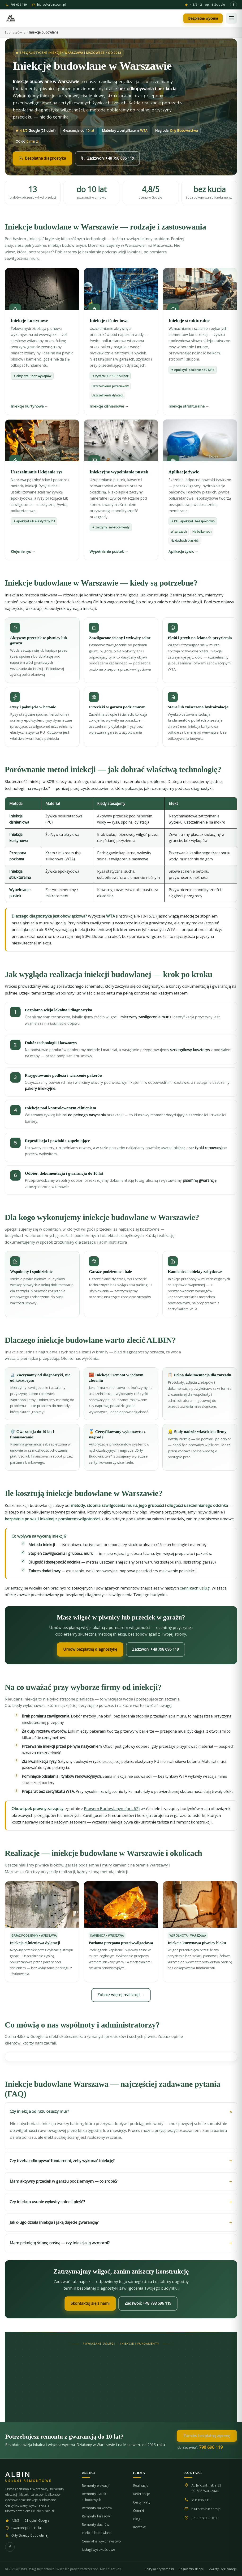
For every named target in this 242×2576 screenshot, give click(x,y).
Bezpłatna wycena (203, 18)
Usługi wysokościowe (98, 2549)
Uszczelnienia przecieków (110, 386)
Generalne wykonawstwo (101, 2541)
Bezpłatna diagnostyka (42, 158)
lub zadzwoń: (200, 2447)
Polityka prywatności (159, 2569)
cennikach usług (195, 1587)
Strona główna (16, 32)
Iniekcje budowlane (97, 2532)
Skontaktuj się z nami (90, 2303)
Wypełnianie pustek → (109, 551)
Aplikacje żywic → (183, 551)
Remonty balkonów (97, 2507)
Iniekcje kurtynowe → (29, 406)
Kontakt (139, 2527)
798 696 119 (17, 5)
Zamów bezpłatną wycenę (206, 2435)
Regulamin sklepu (191, 2569)
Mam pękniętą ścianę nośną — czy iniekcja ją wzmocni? (60, 2242)
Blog (136, 2518)
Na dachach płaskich (185, 540)
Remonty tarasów (96, 2516)
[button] (231, 18)
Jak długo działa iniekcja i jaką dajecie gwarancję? (54, 2222)
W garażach (179, 531)
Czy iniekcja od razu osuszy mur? (39, 2111)
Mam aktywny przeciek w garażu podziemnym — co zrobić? (63, 2181)
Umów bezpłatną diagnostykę (90, 1649)
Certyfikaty (141, 2502)
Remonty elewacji (95, 2485)
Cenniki (138, 2510)
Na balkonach (202, 531)
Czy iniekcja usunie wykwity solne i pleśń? (47, 2201)
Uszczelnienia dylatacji (107, 395)
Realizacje (140, 2485)
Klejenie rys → (23, 551)
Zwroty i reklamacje (223, 2569)
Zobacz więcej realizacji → (120, 1994)
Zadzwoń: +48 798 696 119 (107, 158)
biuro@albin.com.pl (51, 5)
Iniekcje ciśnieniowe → (109, 406)
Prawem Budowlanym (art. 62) (112, 1808)
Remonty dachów (95, 2524)
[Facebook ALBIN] (233, 4)
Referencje (141, 2493)
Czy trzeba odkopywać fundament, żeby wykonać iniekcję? (62, 2160)
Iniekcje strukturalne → (189, 406)
